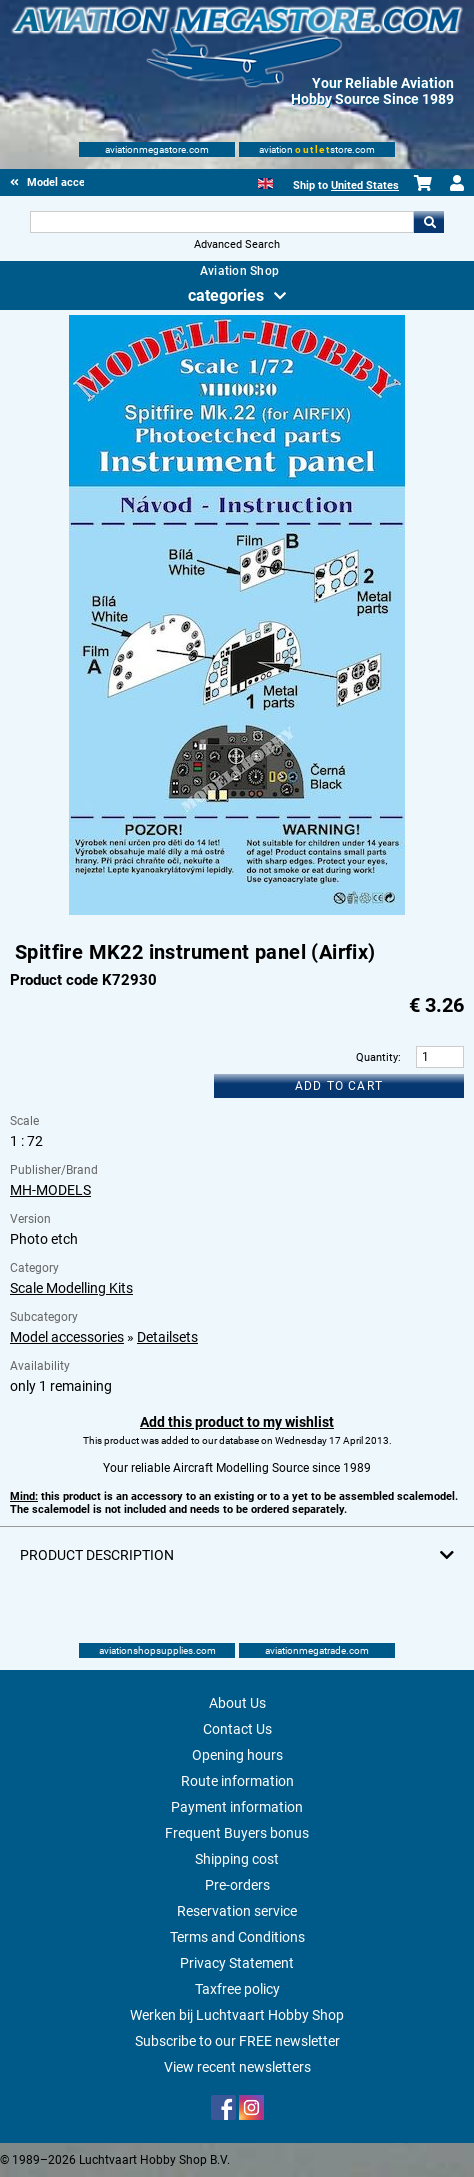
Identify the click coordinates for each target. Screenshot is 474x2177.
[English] (265, 181)
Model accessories (67, 1337)
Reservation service (237, 1911)
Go (429, 222)
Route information (237, 1781)
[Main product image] (237, 911)
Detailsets (167, 1337)
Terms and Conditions (237, 1937)
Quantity (377, 1057)
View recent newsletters (237, 2067)
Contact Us (237, 1729)
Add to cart (339, 1086)
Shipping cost (237, 1859)
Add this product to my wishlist (237, 1422)
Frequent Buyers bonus (237, 1833)
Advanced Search (237, 244)
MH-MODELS (50, 1190)
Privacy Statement (237, 1963)
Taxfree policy (237, 1989)
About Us (237, 1703)
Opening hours (237, 1755)
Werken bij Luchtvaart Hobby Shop (237, 2015)
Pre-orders (237, 1885)
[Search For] (222, 222)
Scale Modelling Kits (71, 1288)
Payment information (237, 1807)
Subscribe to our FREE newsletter (237, 2041)
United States (365, 185)
